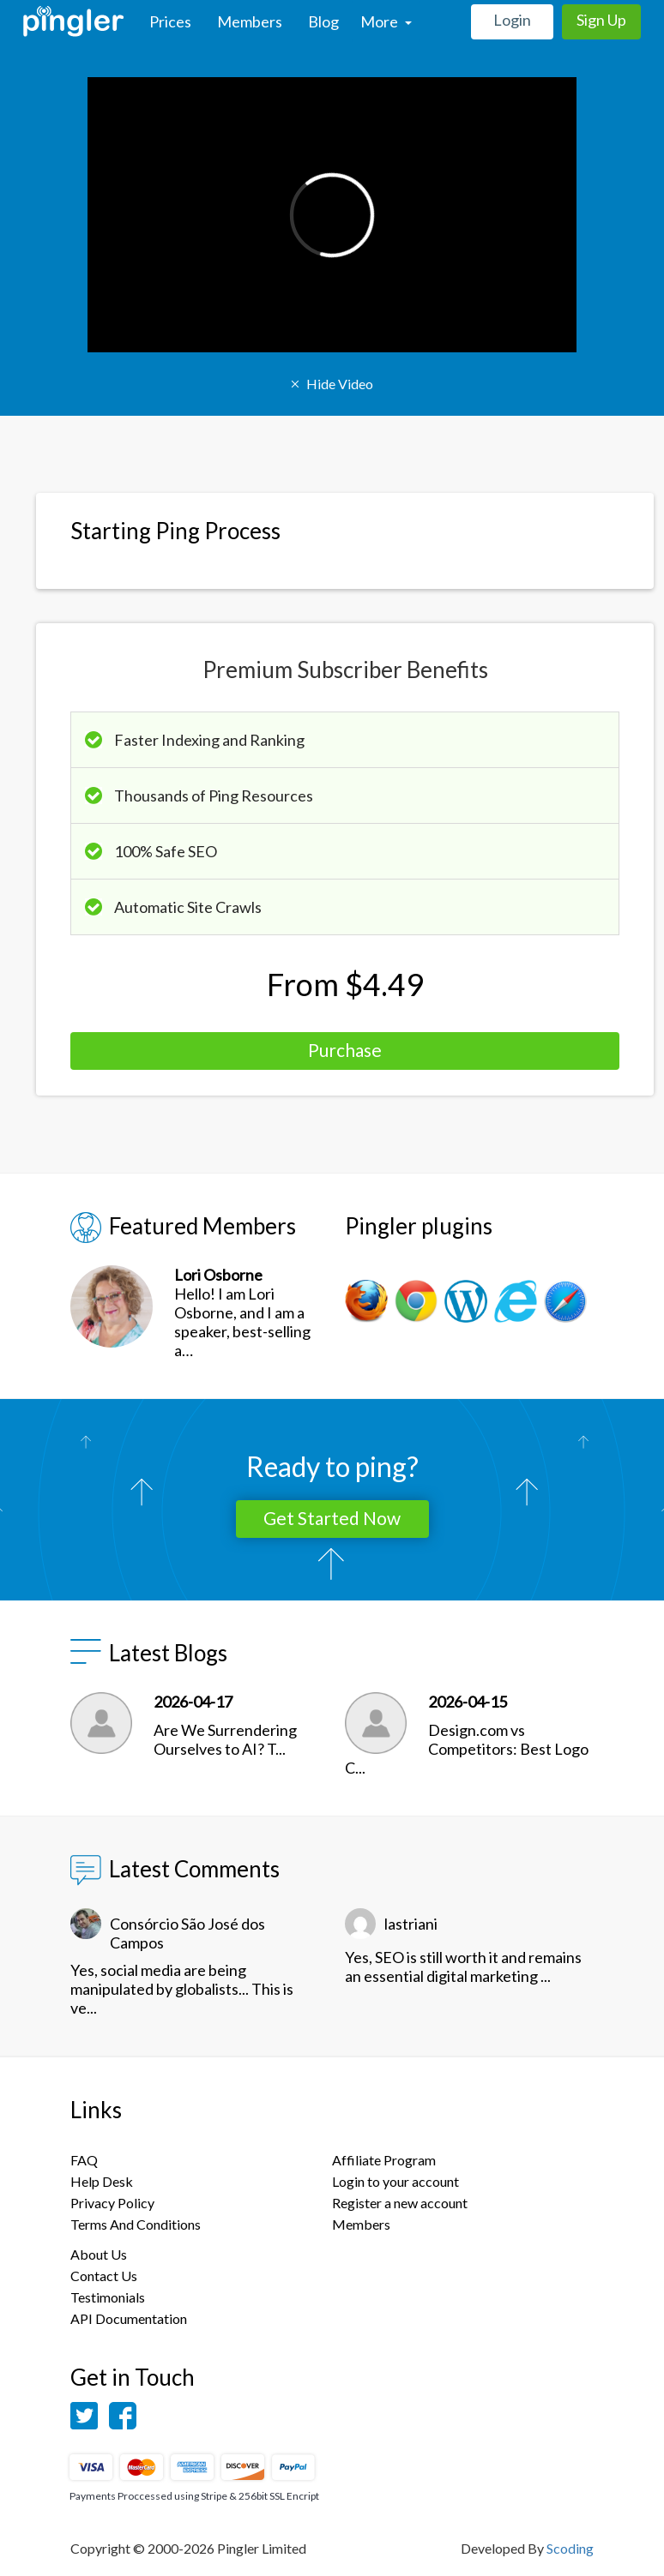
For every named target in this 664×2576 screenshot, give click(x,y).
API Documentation (128, 2318)
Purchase (345, 1049)
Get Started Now (332, 1517)
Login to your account (395, 2181)
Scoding (570, 2548)
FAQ (84, 2160)
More (386, 21)
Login (512, 19)
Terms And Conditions (135, 2224)
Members (249, 21)
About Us (98, 2254)
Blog (323, 21)
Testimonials (107, 2297)
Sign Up (601, 19)
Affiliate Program (384, 2160)
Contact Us (103, 2275)
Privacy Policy (112, 2203)
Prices (170, 21)
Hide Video (332, 383)
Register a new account (400, 2203)
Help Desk (101, 2181)
